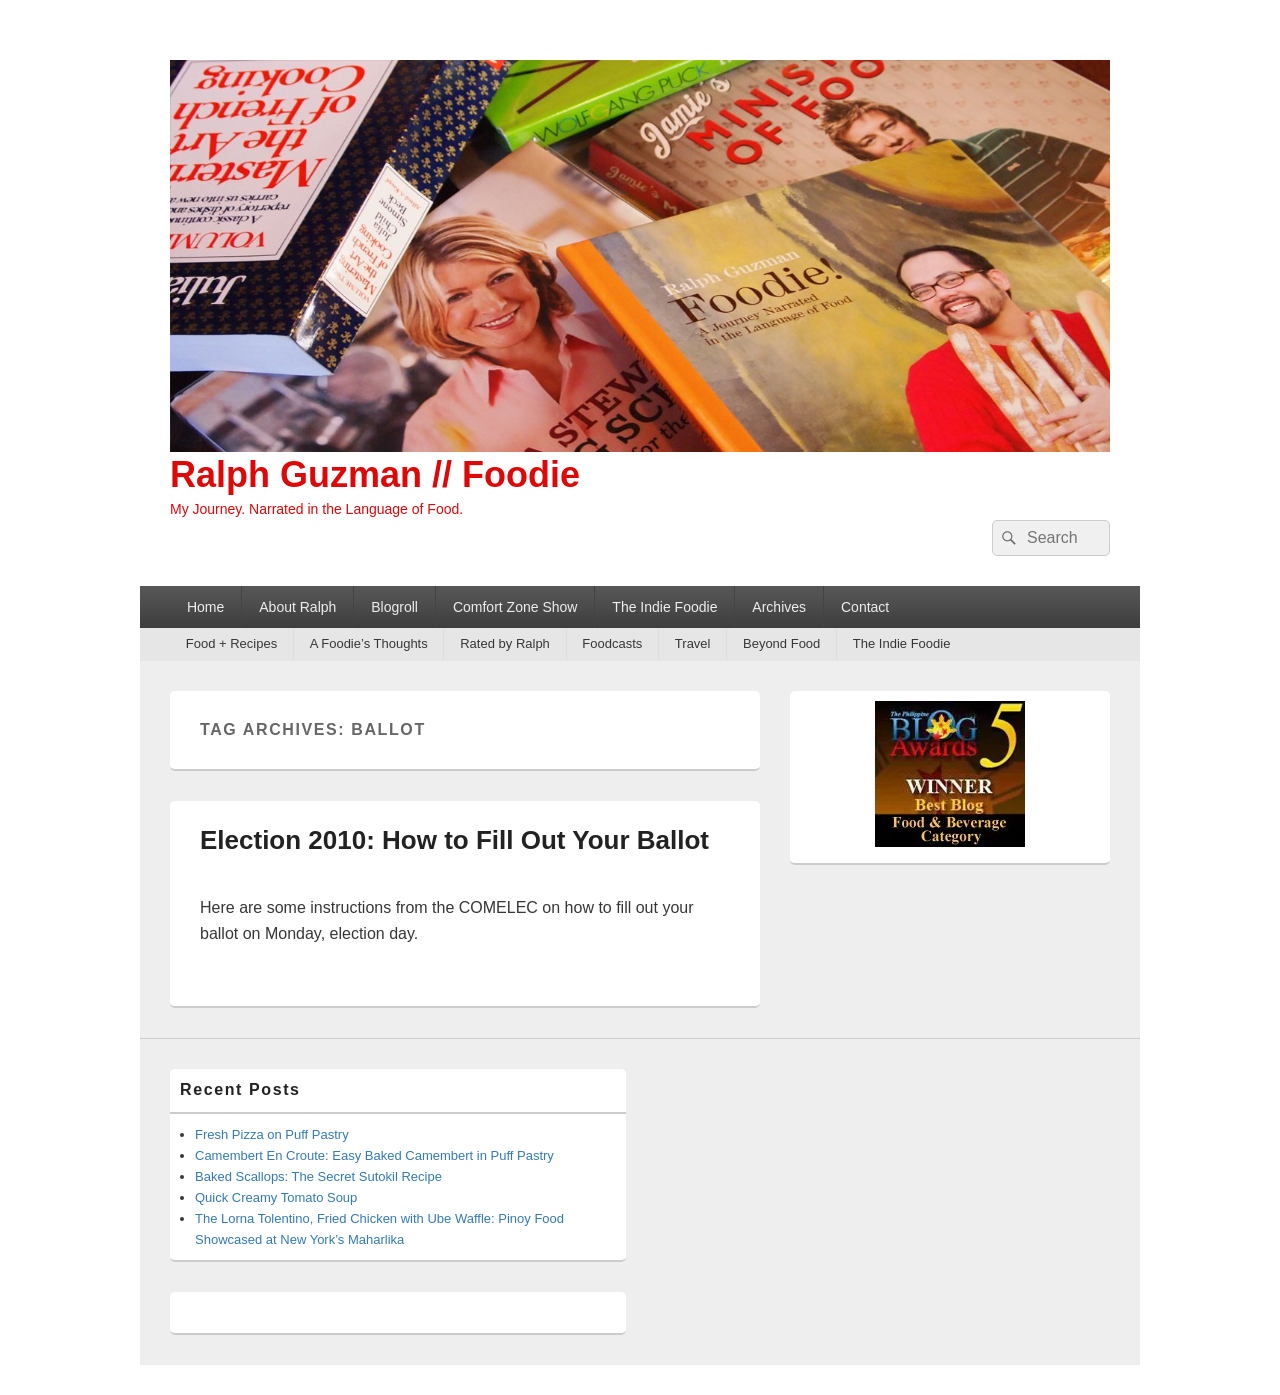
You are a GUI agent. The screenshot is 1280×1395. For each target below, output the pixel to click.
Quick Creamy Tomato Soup (276, 1197)
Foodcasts (612, 643)
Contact (865, 607)
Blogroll (394, 607)
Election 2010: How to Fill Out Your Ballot (454, 840)
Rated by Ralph (505, 643)
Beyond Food (781, 643)
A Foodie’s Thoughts (369, 643)
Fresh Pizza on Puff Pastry (272, 1134)
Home (205, 607)
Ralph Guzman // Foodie (375, 474)
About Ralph (297, 607)
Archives (779, 607)
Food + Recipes (231, 643)
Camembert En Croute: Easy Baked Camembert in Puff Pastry (374, 1155)
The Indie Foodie (664, 607)
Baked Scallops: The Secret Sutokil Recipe (318, 1176)
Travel (693, 643)
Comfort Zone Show (515, 607)
